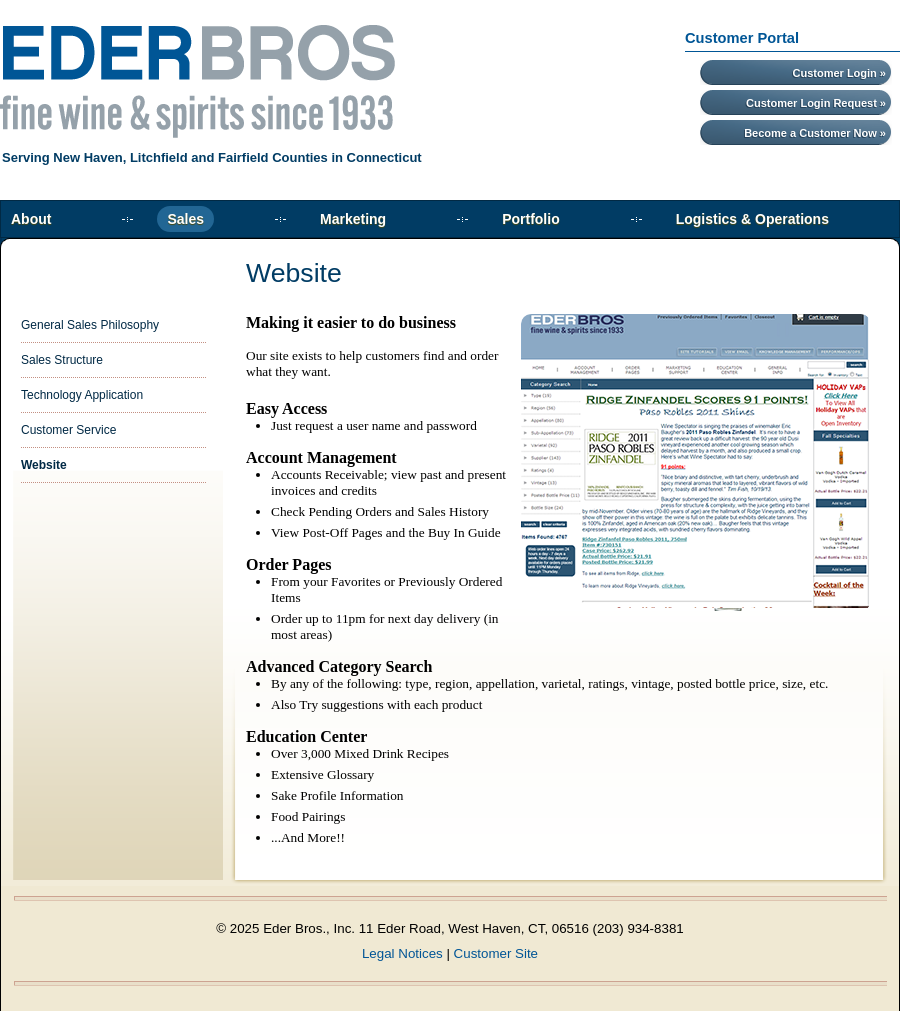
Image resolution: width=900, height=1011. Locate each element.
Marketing (353, 219)
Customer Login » (839, 73)
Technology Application (82, 395)
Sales (185, 219)
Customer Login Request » (816, 103)
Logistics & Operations (752, 219)
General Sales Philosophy (90, 325)
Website (44, 465)
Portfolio (531, 219)
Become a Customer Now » (815, 133)
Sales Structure (62, 360)
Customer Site (496, 953)
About (31, 219)
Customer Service (68, 430)
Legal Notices (402, 953)
